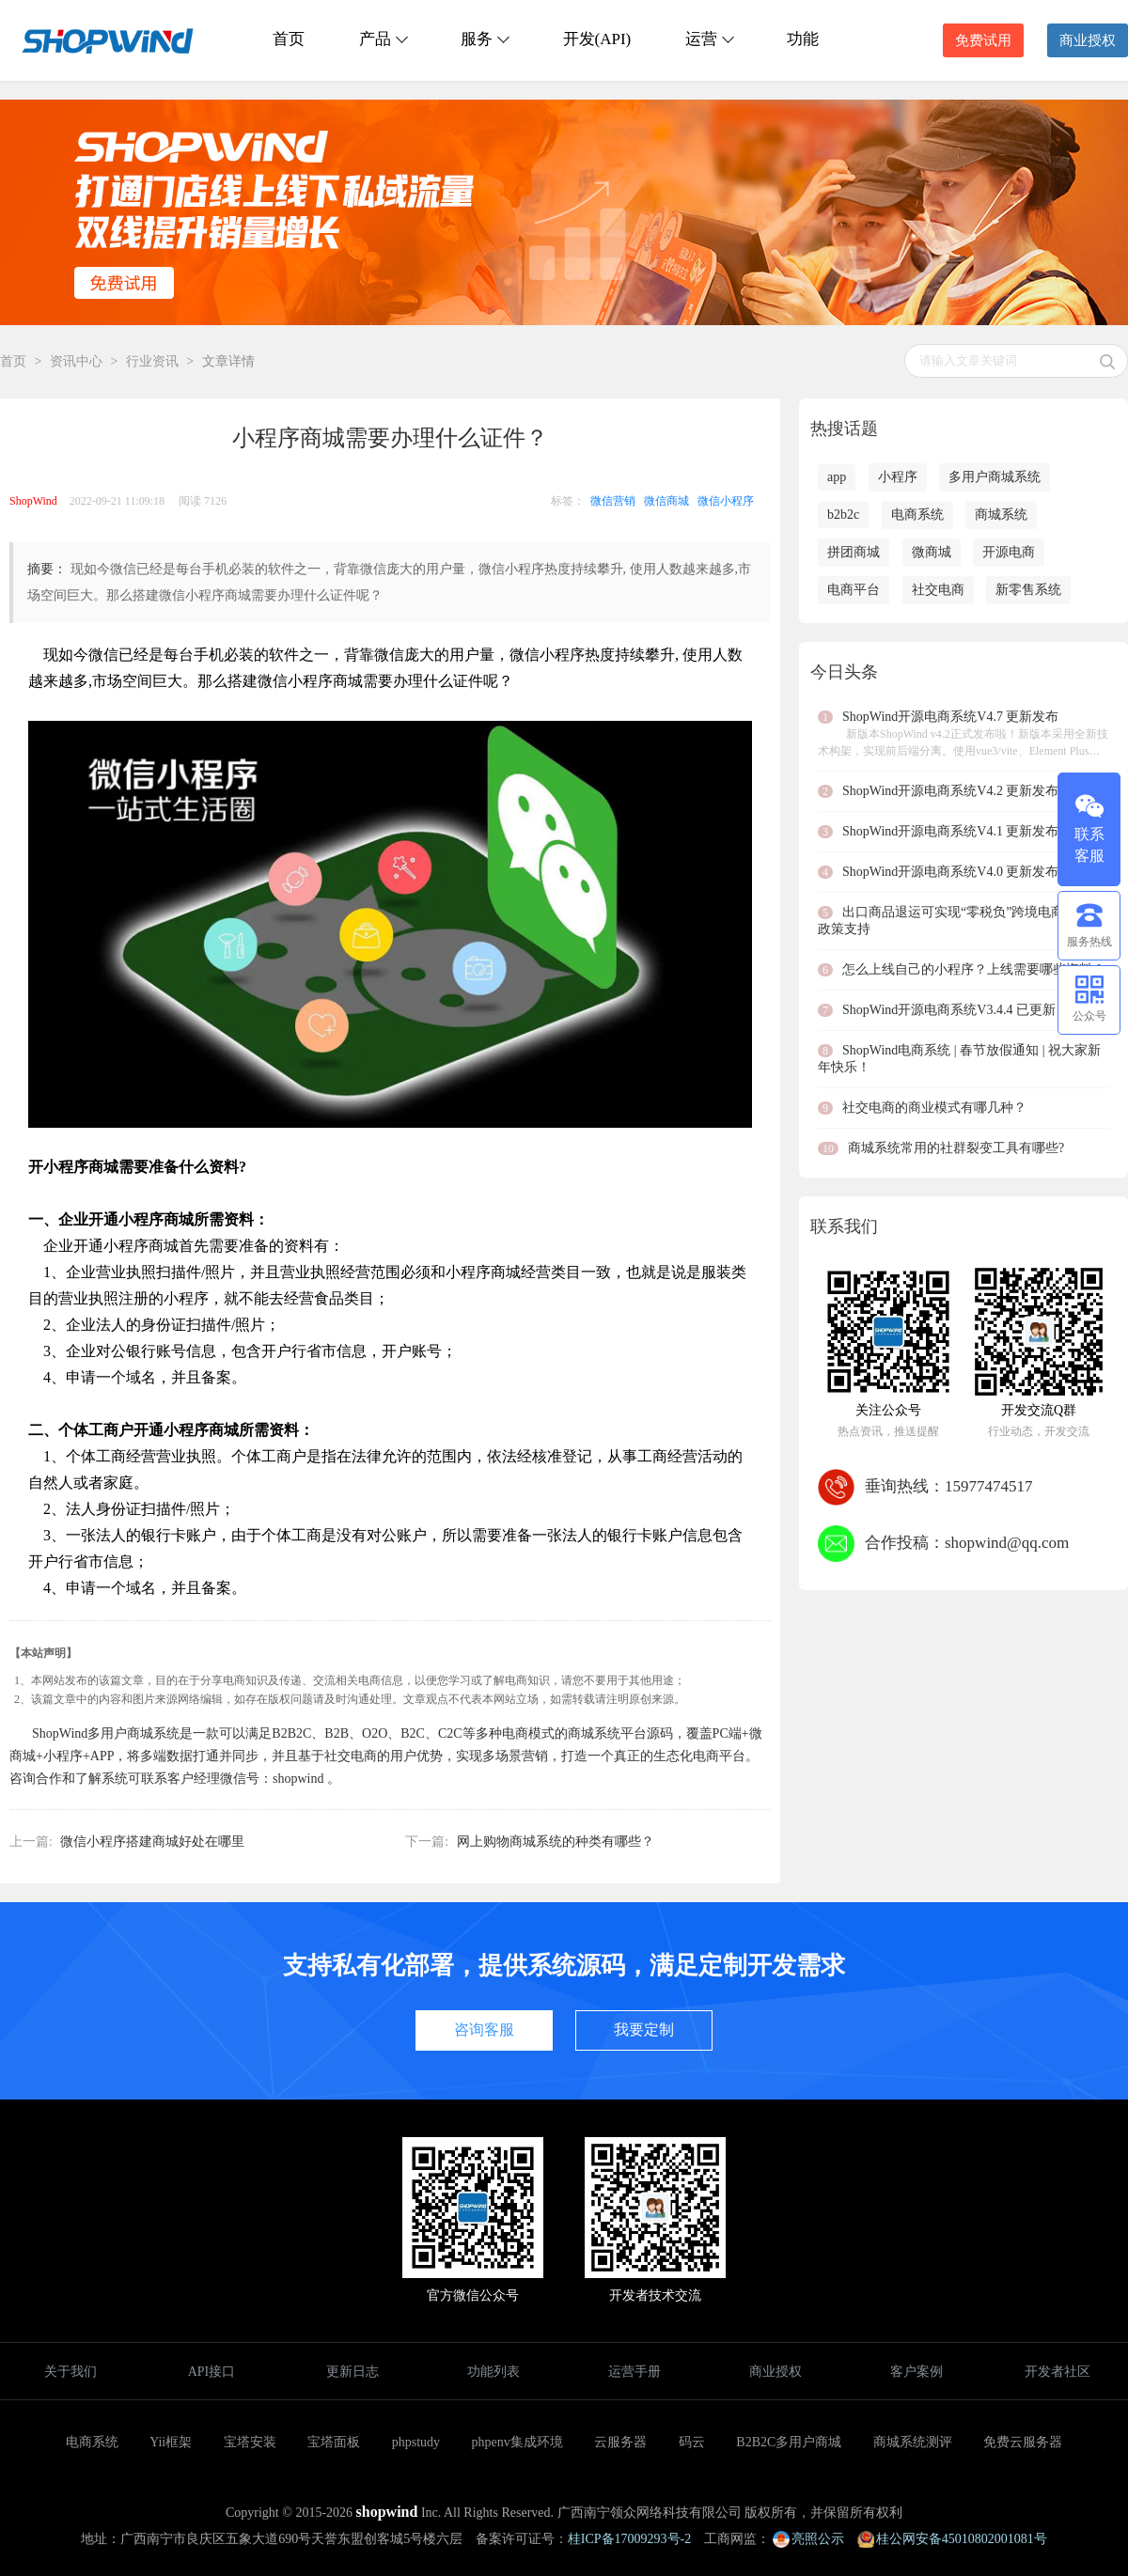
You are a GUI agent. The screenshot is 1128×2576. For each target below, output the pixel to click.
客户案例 (916, 2372)
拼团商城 (853, 552)
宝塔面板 (333, 2442)
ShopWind (33, 500)
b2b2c (843, 514)
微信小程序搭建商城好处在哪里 (152, 1841)
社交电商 (938, 590)
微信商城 (666, 500)
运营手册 (634, 2372)
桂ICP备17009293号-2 (629, 2539)
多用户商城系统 (994, 477)
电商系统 (917, 514)
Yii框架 (170, 2442)
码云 (692, 2442)
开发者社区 (1057, 2372)
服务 (484, 39)
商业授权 (1087, 40)
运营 (708, 39)
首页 (289, 39)
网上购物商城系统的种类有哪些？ (555, 1841)
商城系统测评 (912, 2442)
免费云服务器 (1022, 2442)
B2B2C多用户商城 (788, 2442)
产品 (382, 39)
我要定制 (644, 2029)
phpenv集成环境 (517, 2442)
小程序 (897, 477)
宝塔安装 (250, 2442)
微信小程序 (725, 500)
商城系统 (1001, 514)
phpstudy (416, 2442)
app (836, 477)
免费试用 (983, 40)
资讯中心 (76, 361)
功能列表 (493, 2372)
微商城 (931, 552)
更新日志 (352, 2372)
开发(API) (597, 39)
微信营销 (612, 500)
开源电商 (1008, 552)
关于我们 (70, 2372)
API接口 (212, 2372)
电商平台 (853, 590)
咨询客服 (484, 2029)
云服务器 (620, 2442)
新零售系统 (1028, 590)
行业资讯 (152, 361)
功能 (803, 39)
